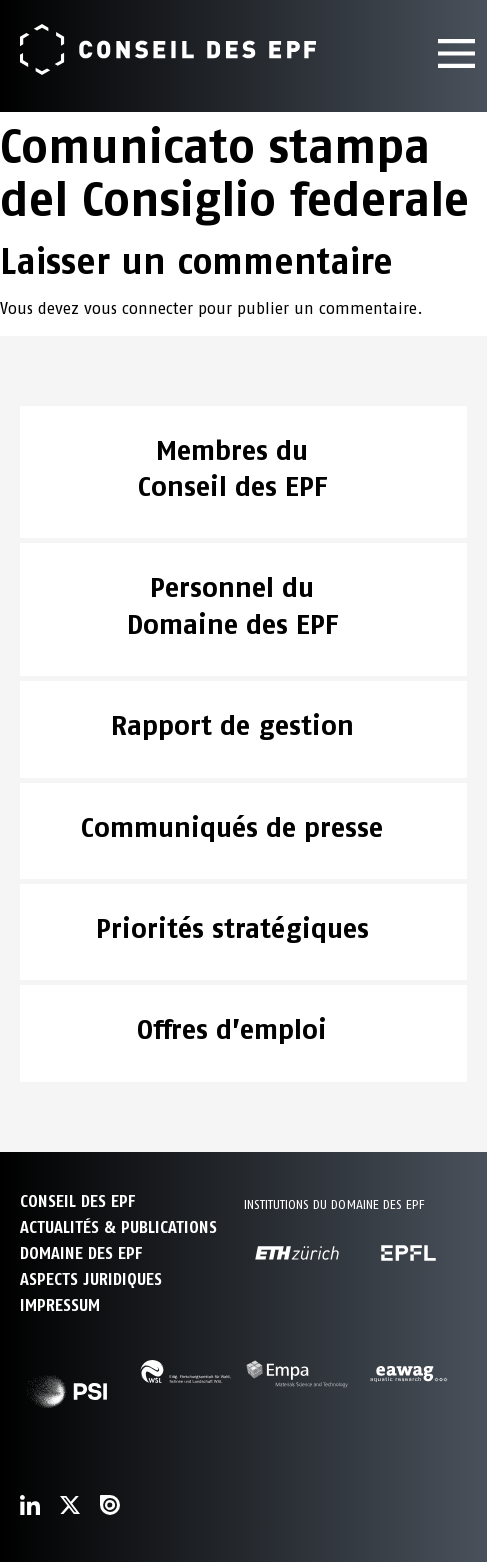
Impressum (60, 1305)
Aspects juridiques (91, 1279)
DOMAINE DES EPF (81, 1253)
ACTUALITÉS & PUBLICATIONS (118, 1227)
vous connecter (138, 308)
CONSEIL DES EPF (77, 1201)
